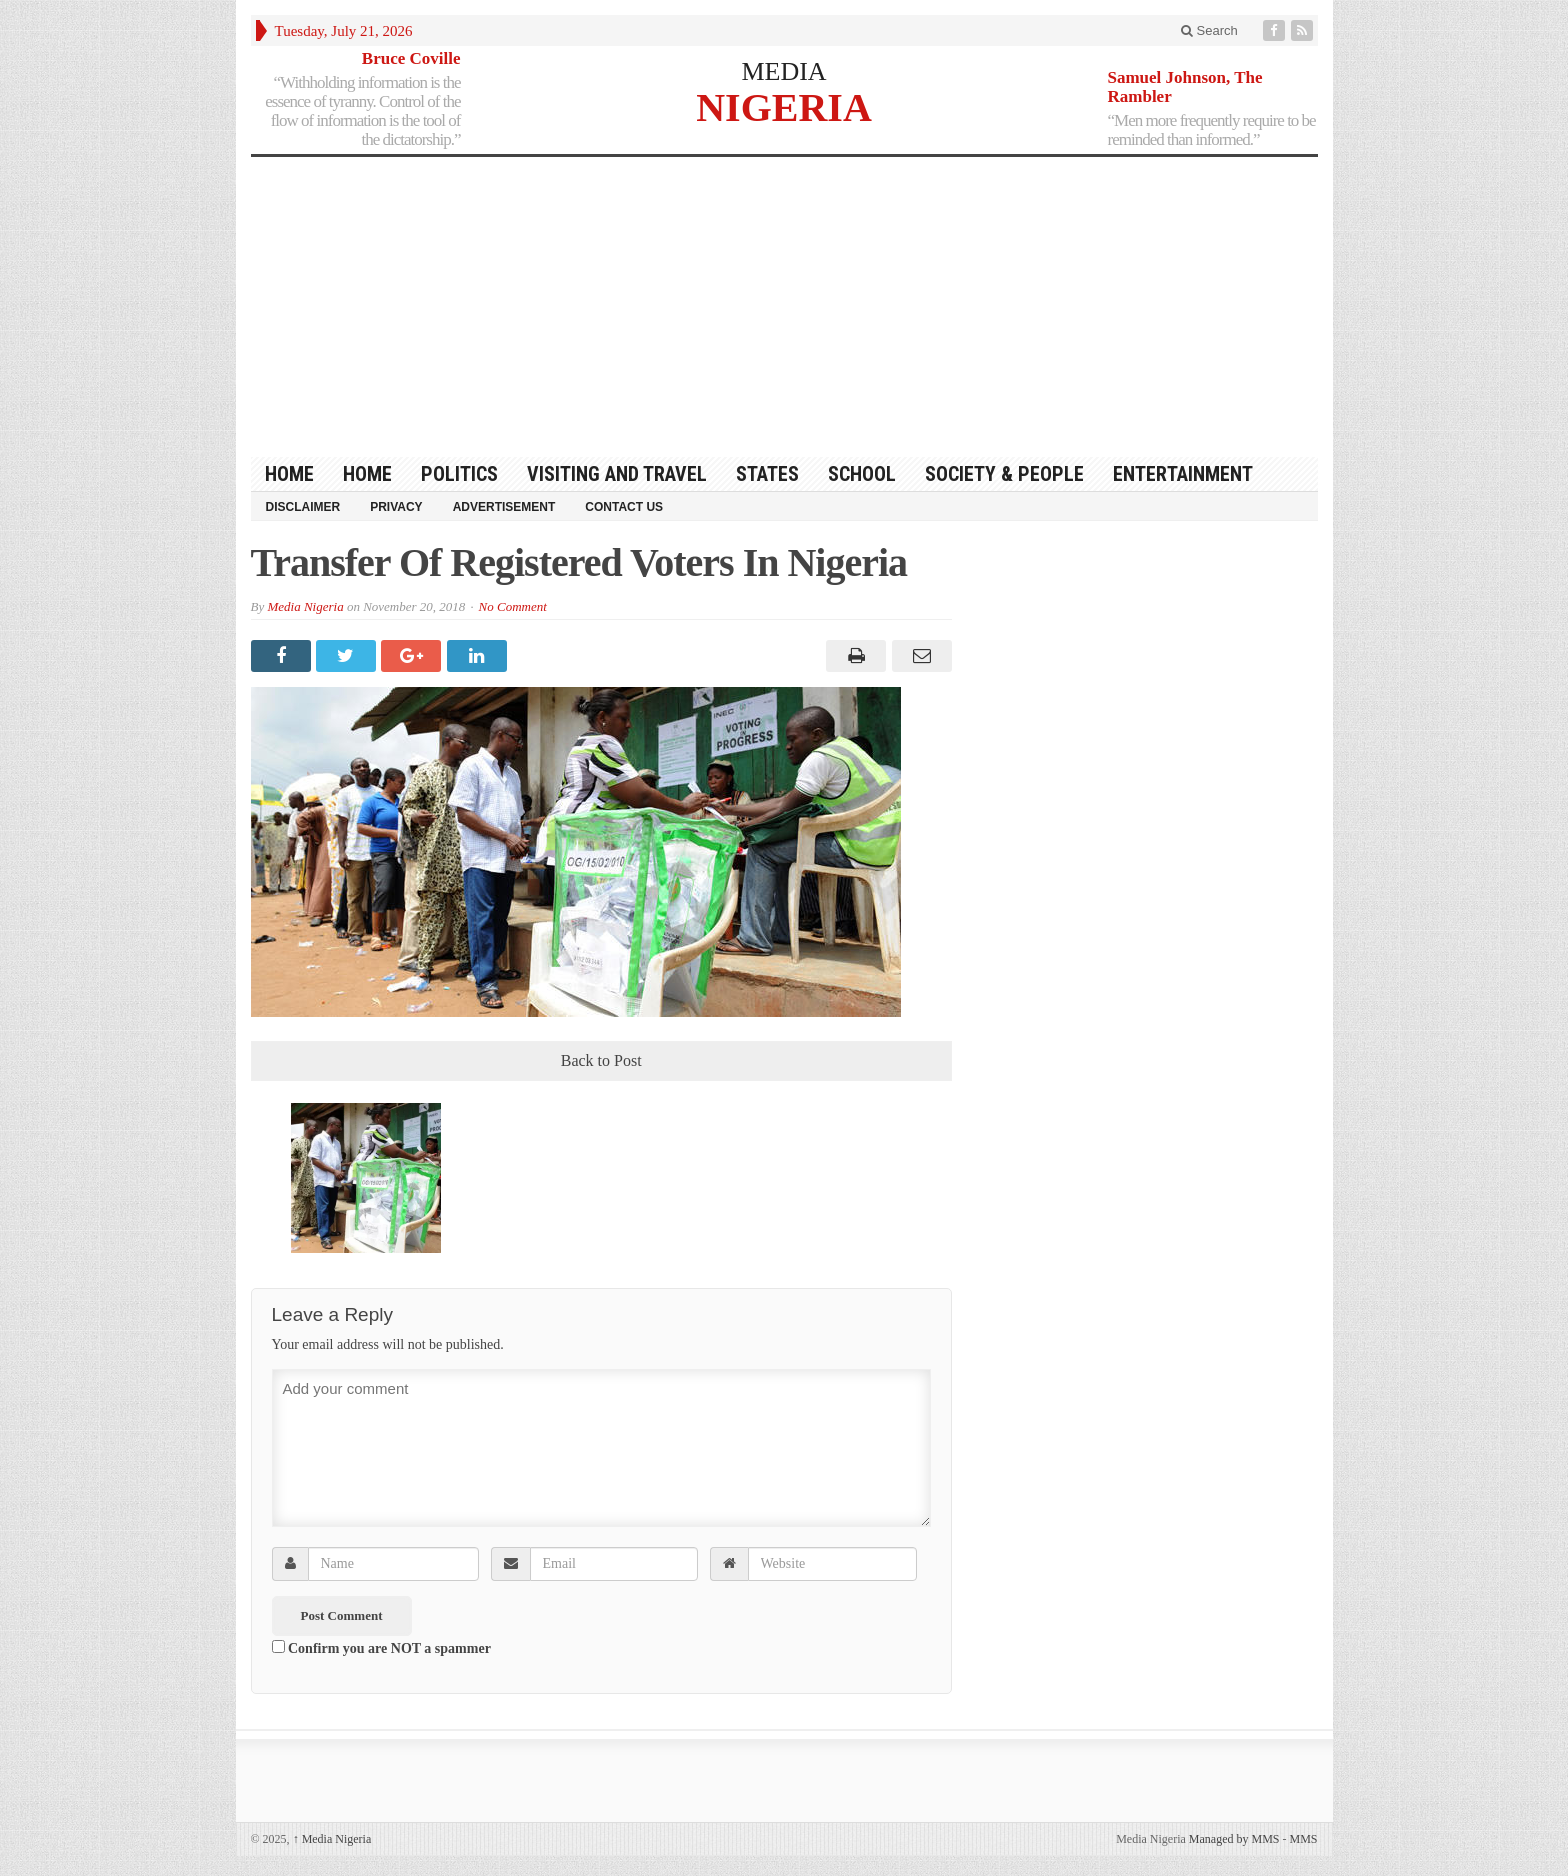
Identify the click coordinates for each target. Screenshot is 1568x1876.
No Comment (513, 606)
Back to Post (601, 1060)
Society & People (1004, 474)
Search (1209, 30)
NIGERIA (784, 106)
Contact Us (624, 507)
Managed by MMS (1234, 1839)
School (862, 474)
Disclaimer (303, 507)
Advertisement (504, 507)
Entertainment (1183, 474)
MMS (1303, 1839)
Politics (459, 474)
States (767, 474)
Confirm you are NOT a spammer (381, 1648)
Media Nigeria (305, 606)
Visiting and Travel (617, 474)
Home (367, 474)
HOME (289, 474)
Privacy (396, 507)
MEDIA (783, 71)
